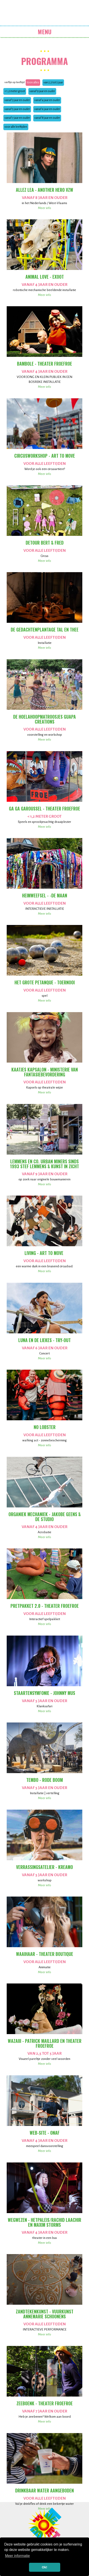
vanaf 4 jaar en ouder (47, 100)
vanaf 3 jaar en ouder (17, 100)
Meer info (44, 208)
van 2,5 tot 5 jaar (53, 82)
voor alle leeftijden (15, 126)
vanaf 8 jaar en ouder (47, 117)
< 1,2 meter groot (14, 91)
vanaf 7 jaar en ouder (17, 117)
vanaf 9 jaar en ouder (42, 91)
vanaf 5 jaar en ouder (17, 109)
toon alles (33, 82)
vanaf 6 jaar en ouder (47, 109)
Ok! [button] (44, 2567)
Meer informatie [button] (17, 2556)
